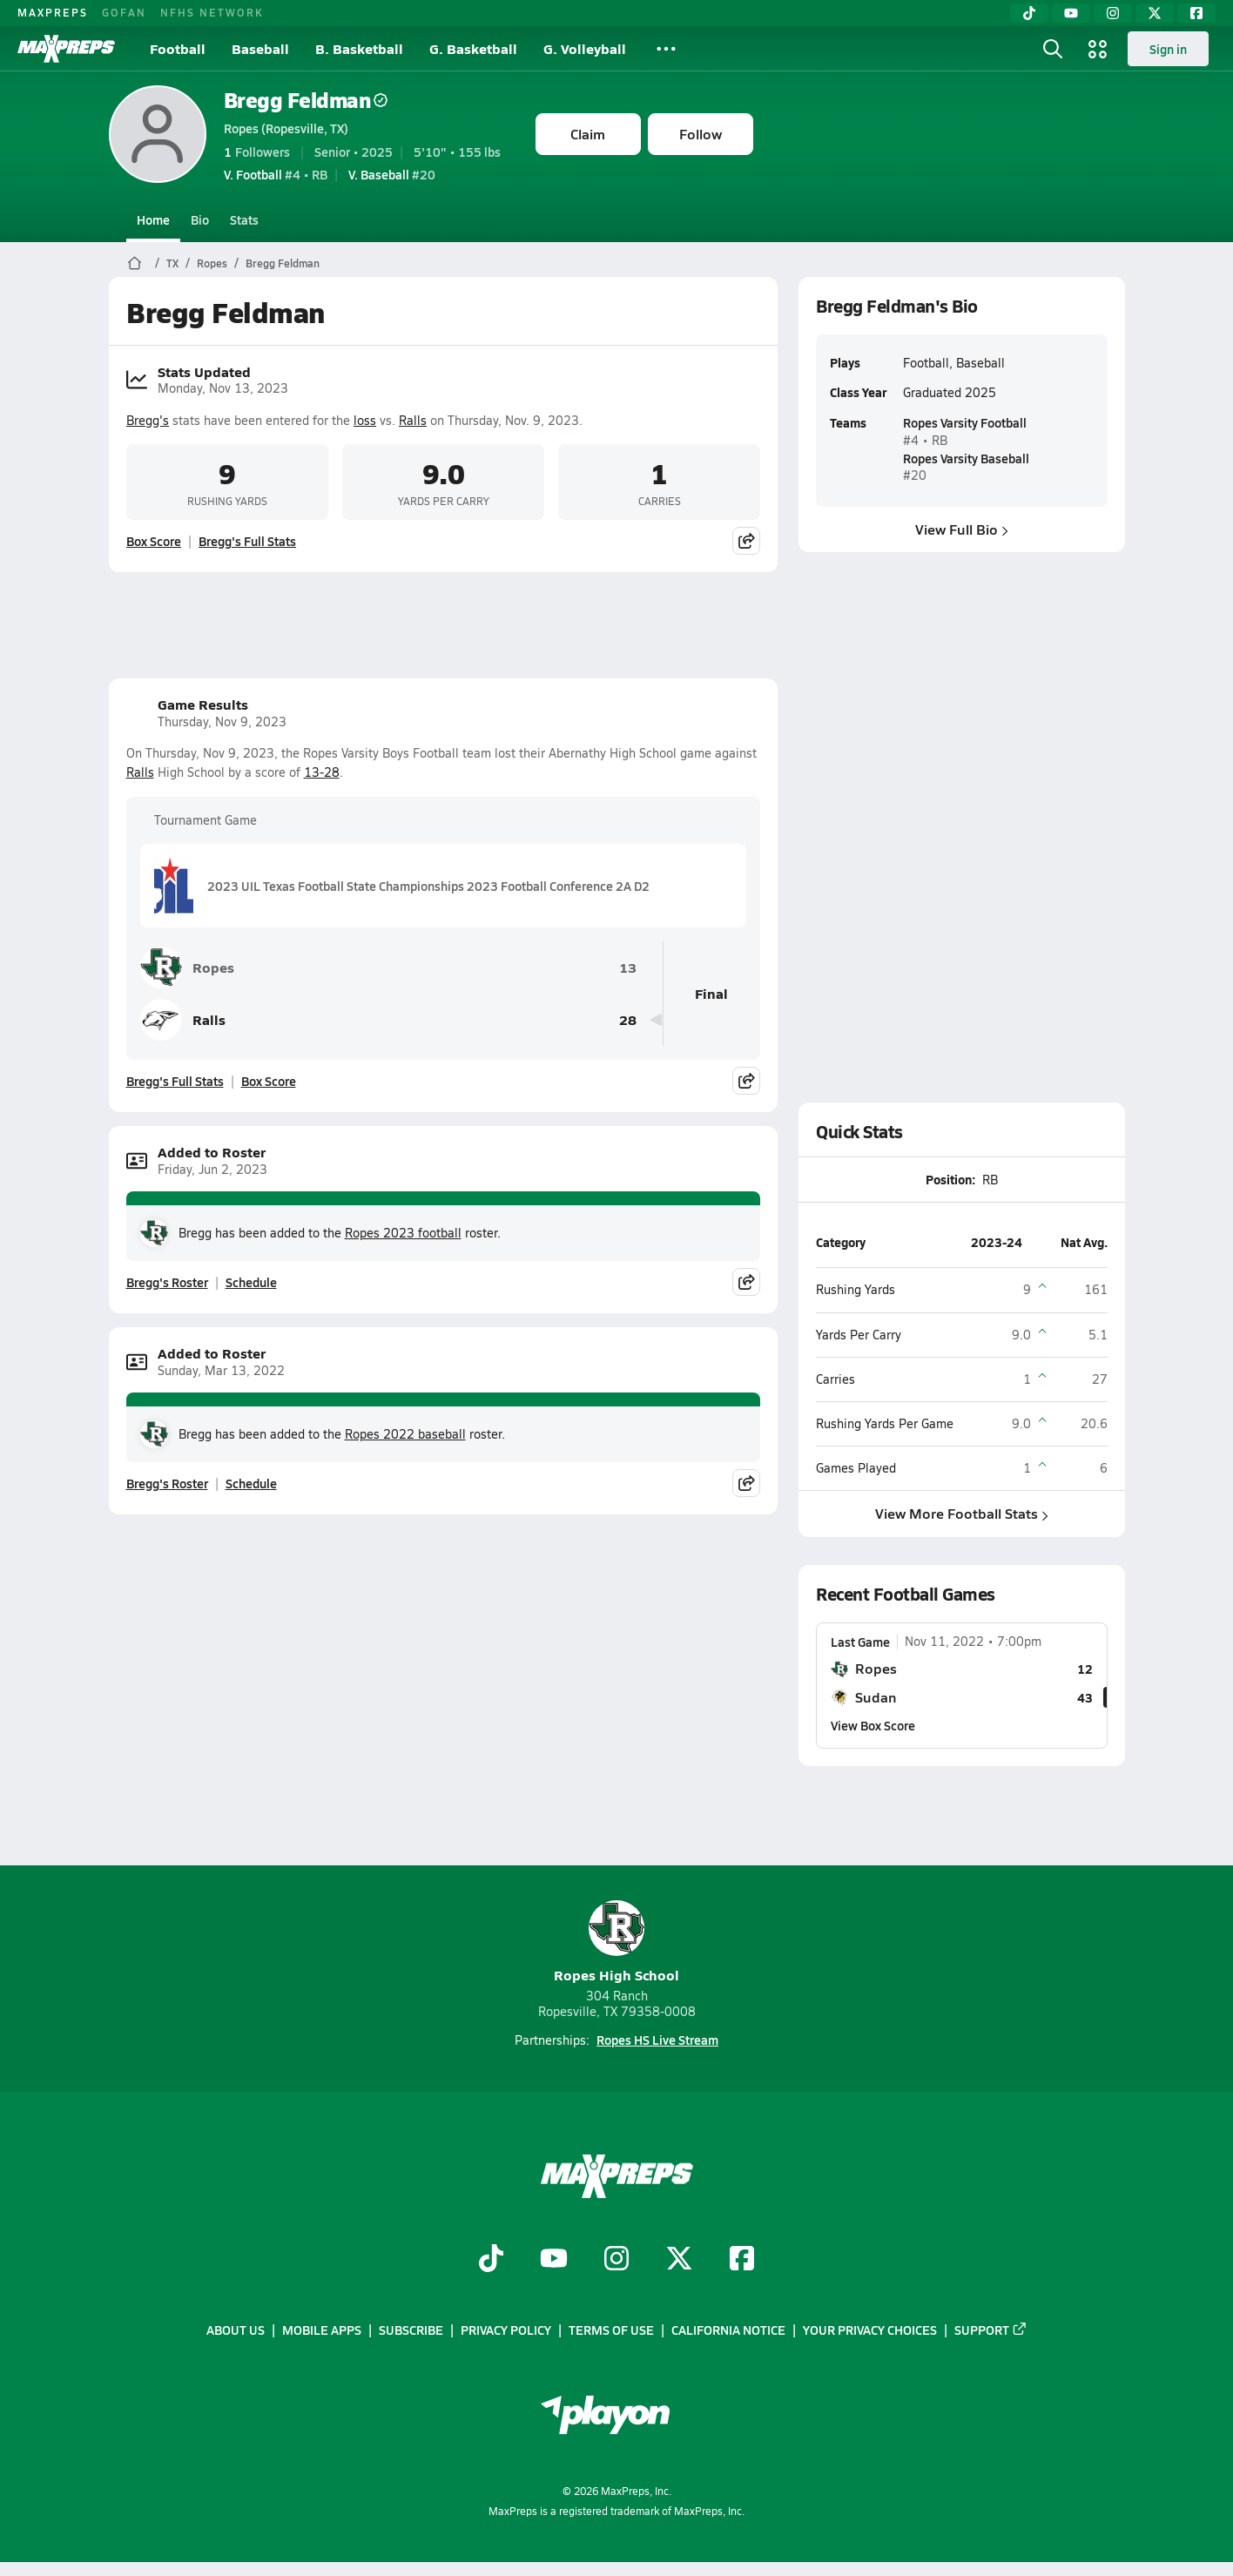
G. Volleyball (584, 48)
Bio (200, 219)
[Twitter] (1154, 13)
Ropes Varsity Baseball (965, 458)
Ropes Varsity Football (964, 422)
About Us (235, 2329)
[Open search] (1052, 48)
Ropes (212, 263)
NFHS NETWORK (212, 12)
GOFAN (124, 12)
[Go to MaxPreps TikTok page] (491, 2260)
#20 (391, 174)
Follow (700, 134)
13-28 (322, 772)
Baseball (260, 48)
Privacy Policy (506, 2329)
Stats (244, 219)
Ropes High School (616, 1942)
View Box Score (873, 1725)
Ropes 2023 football (403, 1232)
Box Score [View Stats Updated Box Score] (153, 541)
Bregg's (147, 420)
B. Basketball (359, 48)
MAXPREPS (52, 12)
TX (172, 263)
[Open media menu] (1098, 48)
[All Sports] (666, 48)
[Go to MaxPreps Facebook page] (742, 2260)
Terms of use (611, 2329)
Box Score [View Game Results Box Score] (268, 1080)
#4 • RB (275, 174)
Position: (950, 1179)
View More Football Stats (961, 1514)
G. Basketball (473, 48)
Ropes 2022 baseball (405, 1434)
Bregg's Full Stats (247, 541)
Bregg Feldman (306, 99)
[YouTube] (1071, 13)
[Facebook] (1196, 13)
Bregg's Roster (167, 1282)
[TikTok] (1029, 13)
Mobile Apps (321, 2329)
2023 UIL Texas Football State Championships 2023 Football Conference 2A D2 (402, 886)
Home (153, 219)
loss (365, 420)
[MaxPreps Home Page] (134, 263)
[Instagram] (1113, 13)
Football (178, 48)
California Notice (728, 2329)
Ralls (413, 420)
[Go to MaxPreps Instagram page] (616, 2260)
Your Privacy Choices (870, 2329)
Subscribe (411, 2329)
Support (991, 2329)
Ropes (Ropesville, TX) (286, 128)
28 (628, 1020)
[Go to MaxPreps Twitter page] (679, 2260)
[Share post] (746, 541)
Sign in (1168, 48)
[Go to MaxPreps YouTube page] (554, 2260)
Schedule (251, 1282)
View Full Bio (961, 529)
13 (628, 968)
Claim (587, 134)
